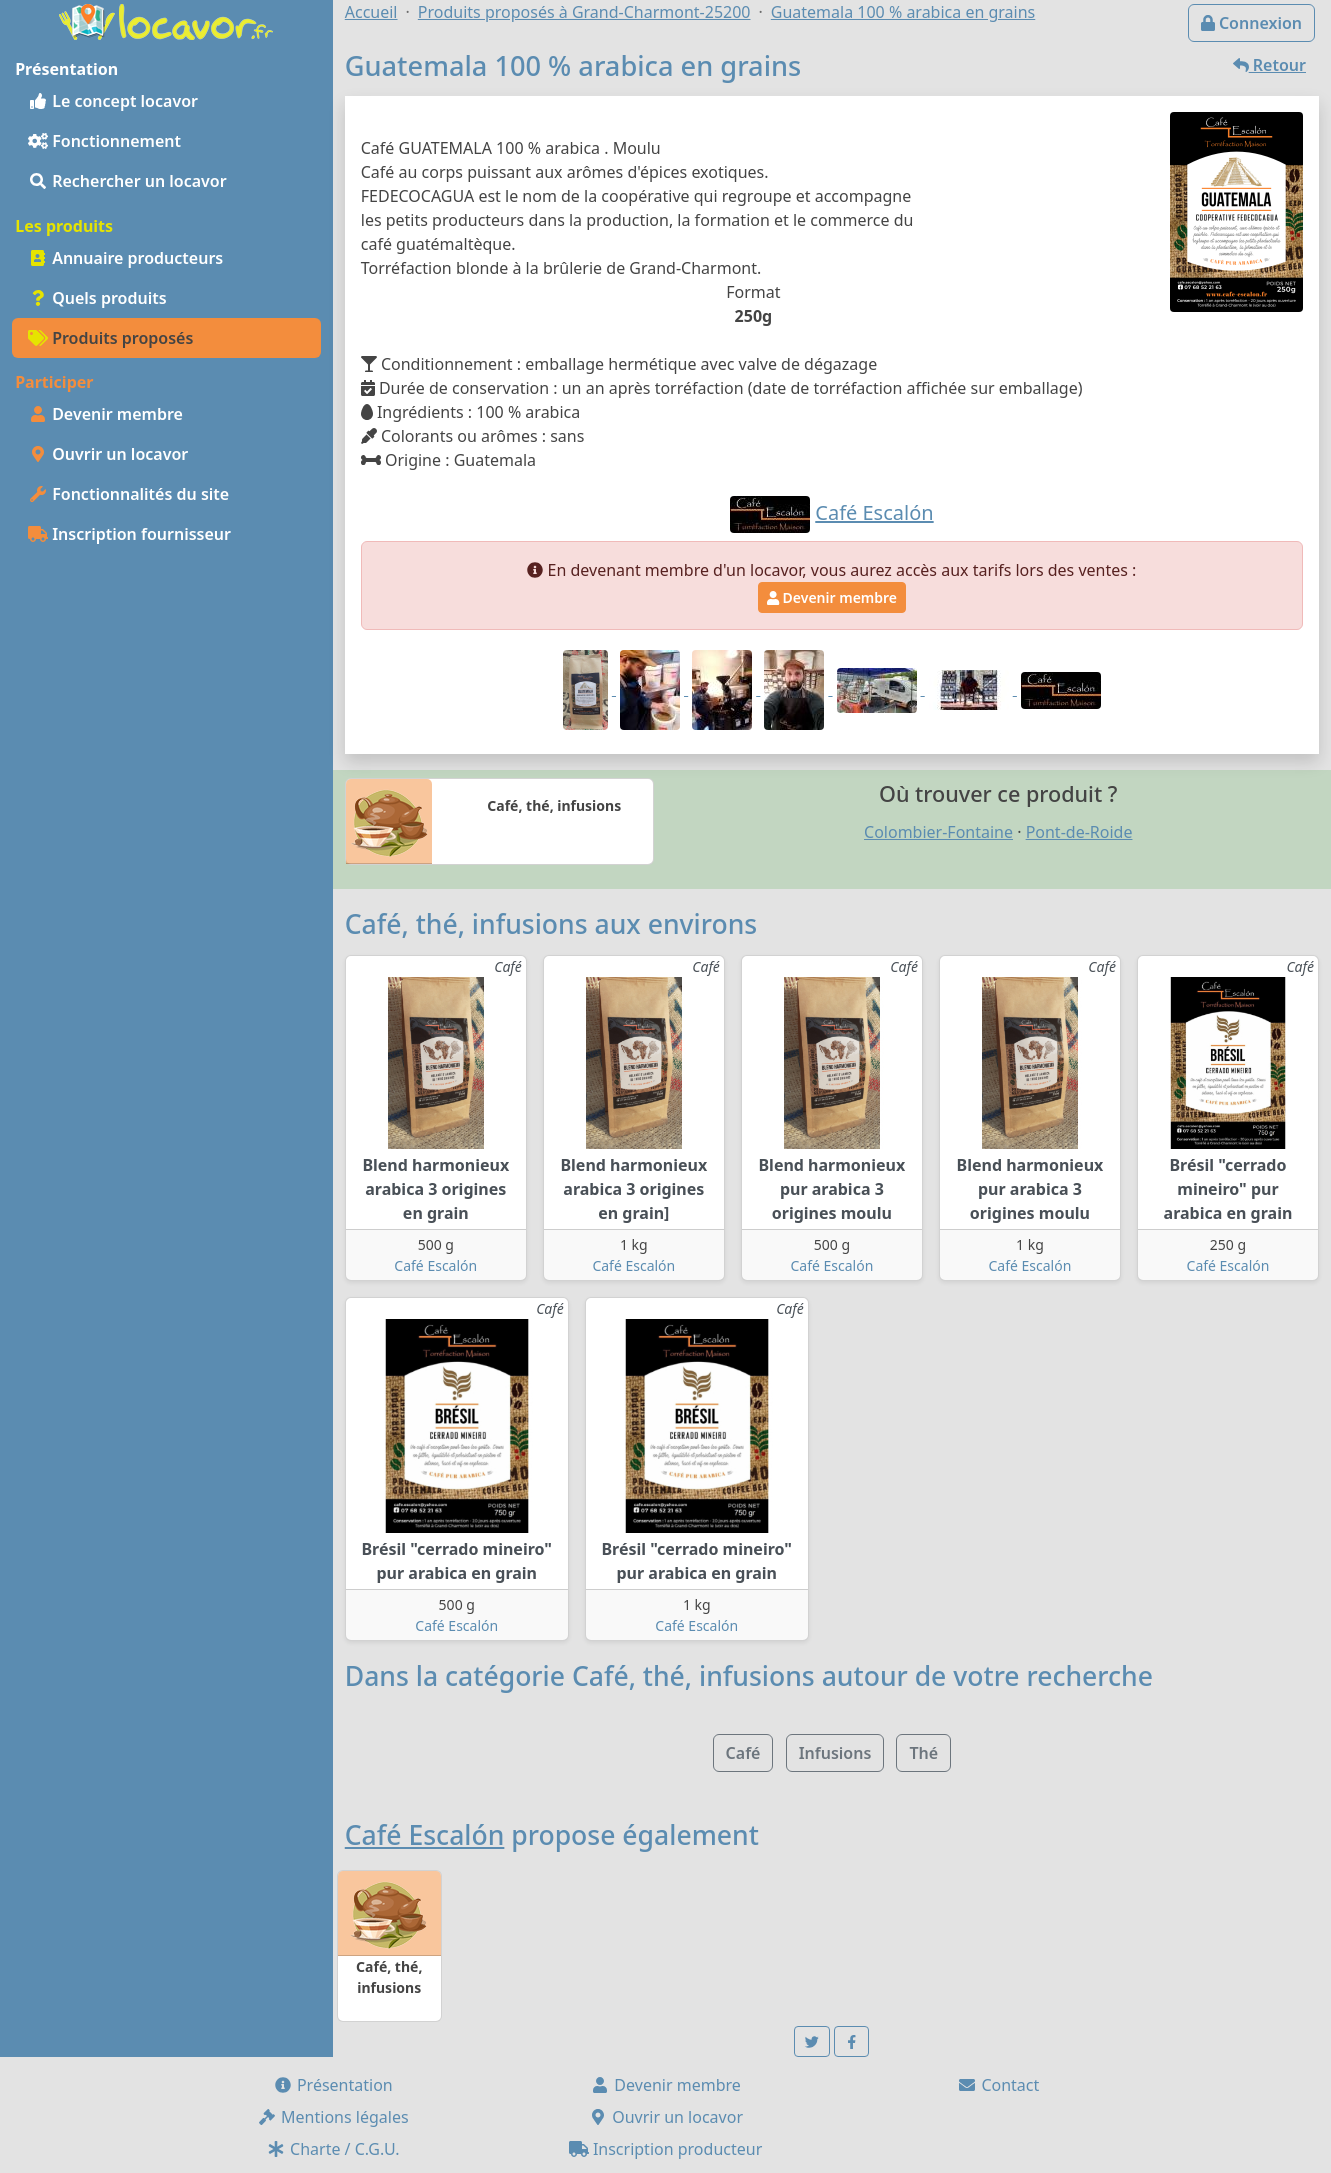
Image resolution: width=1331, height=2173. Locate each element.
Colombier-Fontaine (938, 832)
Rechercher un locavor (127, 181)
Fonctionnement (104, 141)
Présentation (333, 2085)
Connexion (1251, 23)
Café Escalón (435, 1265)
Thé (923, 1753)
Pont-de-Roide (1079, 832)
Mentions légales (333, 2117)
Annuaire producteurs (125, 258)
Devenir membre (105, 414)
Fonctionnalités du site (128, 494)
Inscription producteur (666, 2149)
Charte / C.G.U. (333, 2149)
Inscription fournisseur (129, 534)
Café (743, 1753)
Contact (998, 2085)
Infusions (835, 1753)
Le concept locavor (113, 101)
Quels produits (97, 298)
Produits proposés (110, 338)
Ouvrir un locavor (108, 454)
